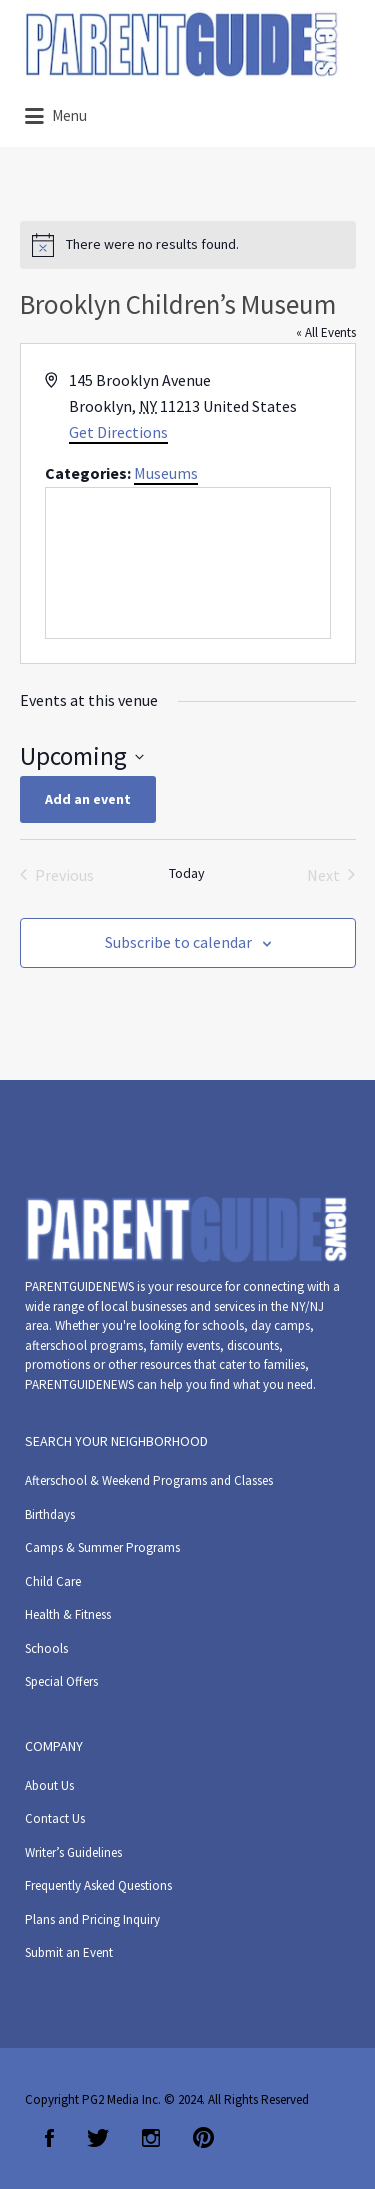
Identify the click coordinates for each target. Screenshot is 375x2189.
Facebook (49, 2138)
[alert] (188, 245)
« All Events (326, 332)
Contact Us (55, 1818)
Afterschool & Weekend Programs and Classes (149, 1480)
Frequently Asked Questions (98, 1885)
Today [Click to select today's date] (187, 873)
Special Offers (61, 1681)
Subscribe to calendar (178, 942)
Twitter (98, 2138)
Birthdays (50, 1514)
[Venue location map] (188, 563)
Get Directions (118, 432)
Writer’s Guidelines (73, 1852)
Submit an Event (69, 1952)
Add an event (88, 799)
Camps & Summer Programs (102, 1547)
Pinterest (203, 2138)
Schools (46, 1648)
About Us (49, 1785)
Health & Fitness (68, 1614)
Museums (166, 473)
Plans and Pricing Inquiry (92, 1919)
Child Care (53, 1581)
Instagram (151, 2138)
